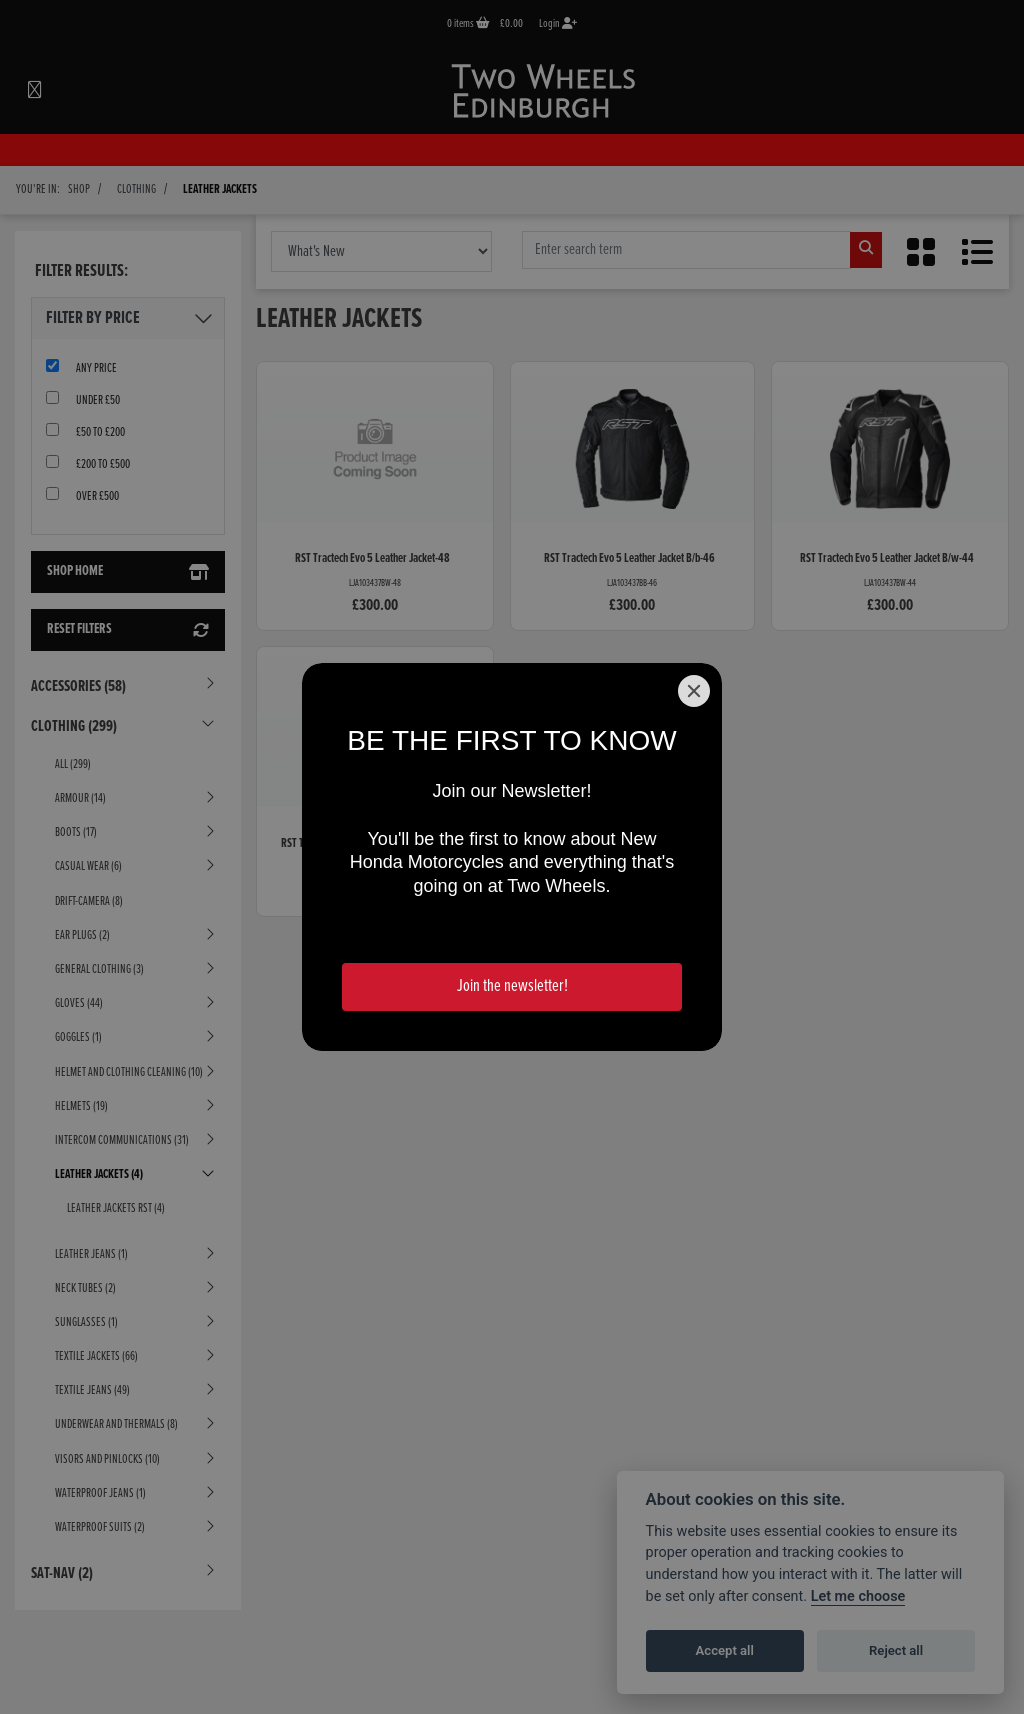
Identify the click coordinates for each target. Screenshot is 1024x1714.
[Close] (694, 691)
